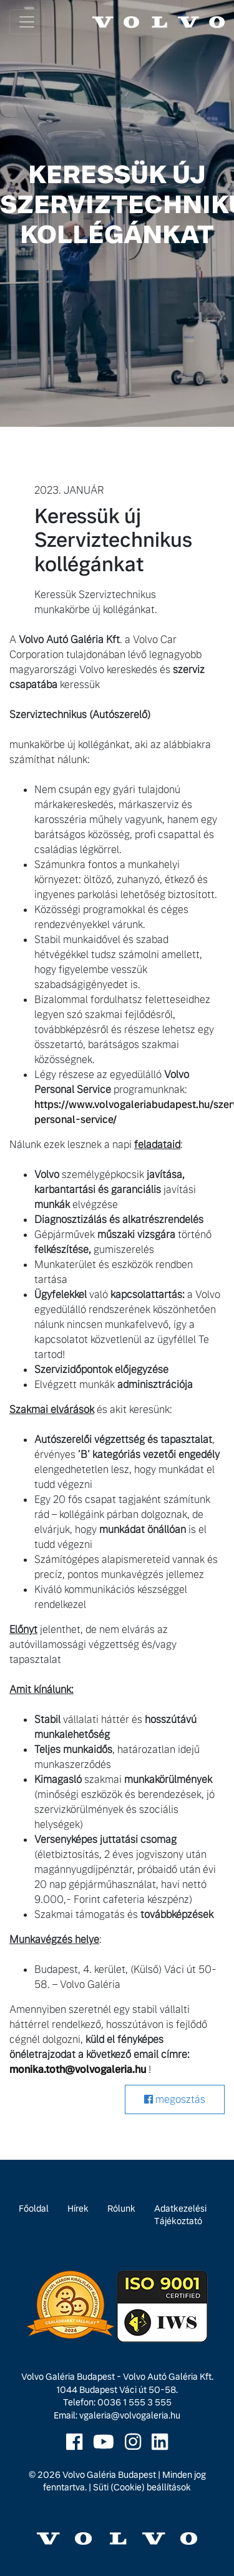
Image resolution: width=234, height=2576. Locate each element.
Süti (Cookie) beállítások (142, 2487)
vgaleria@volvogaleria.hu (129, 2415)
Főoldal (34, 2208)
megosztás (174, 2099)
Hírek (78, 2208)
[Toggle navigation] (26, 21)
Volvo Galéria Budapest (109, 2474)
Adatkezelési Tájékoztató (180, 2215)
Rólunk (121, 2208)
